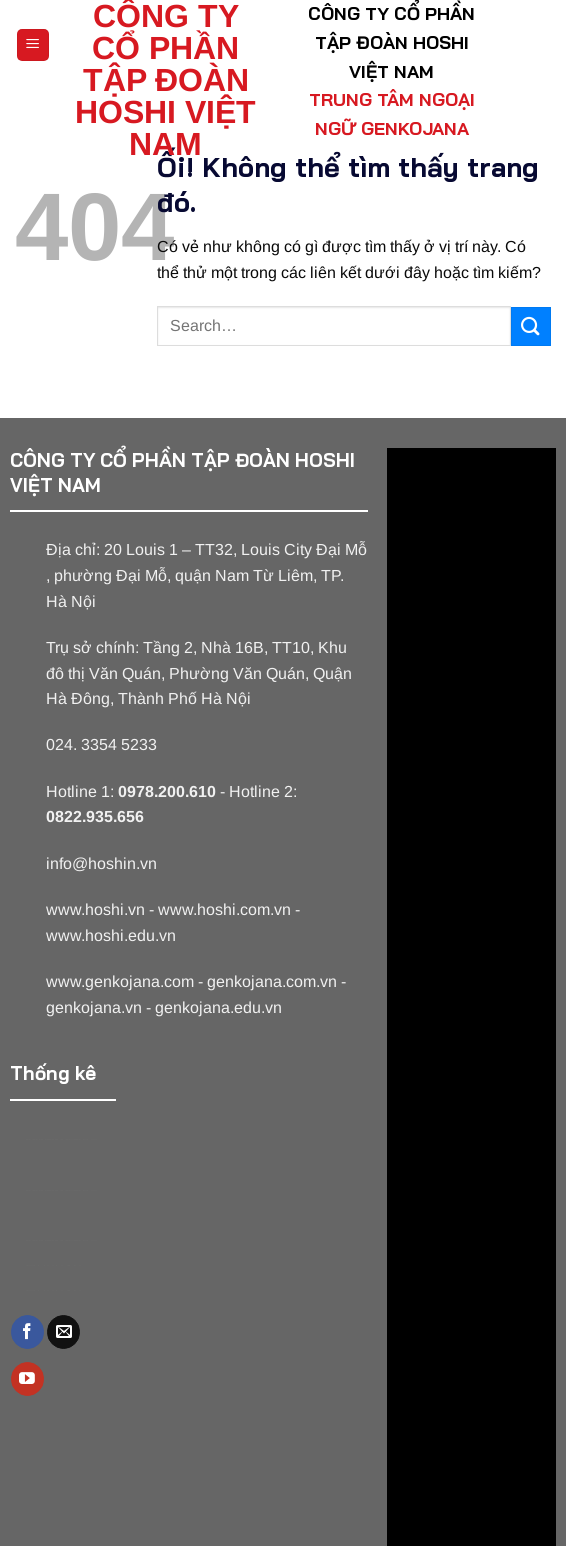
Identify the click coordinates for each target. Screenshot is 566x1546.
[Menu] (33, 45)
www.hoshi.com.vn (224, 909)
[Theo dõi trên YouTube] (27, 1379)
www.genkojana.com (120, 981)
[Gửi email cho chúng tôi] (63, 1332)
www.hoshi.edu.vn (111, 935)
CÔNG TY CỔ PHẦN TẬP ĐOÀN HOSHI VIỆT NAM (165, 80)
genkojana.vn (94, 1007)
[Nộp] (531, 326)
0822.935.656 (95, 816)
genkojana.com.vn (272, 981)
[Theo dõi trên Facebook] (27, 1332)
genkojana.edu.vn (218, 1007)
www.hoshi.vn (95, 909)
